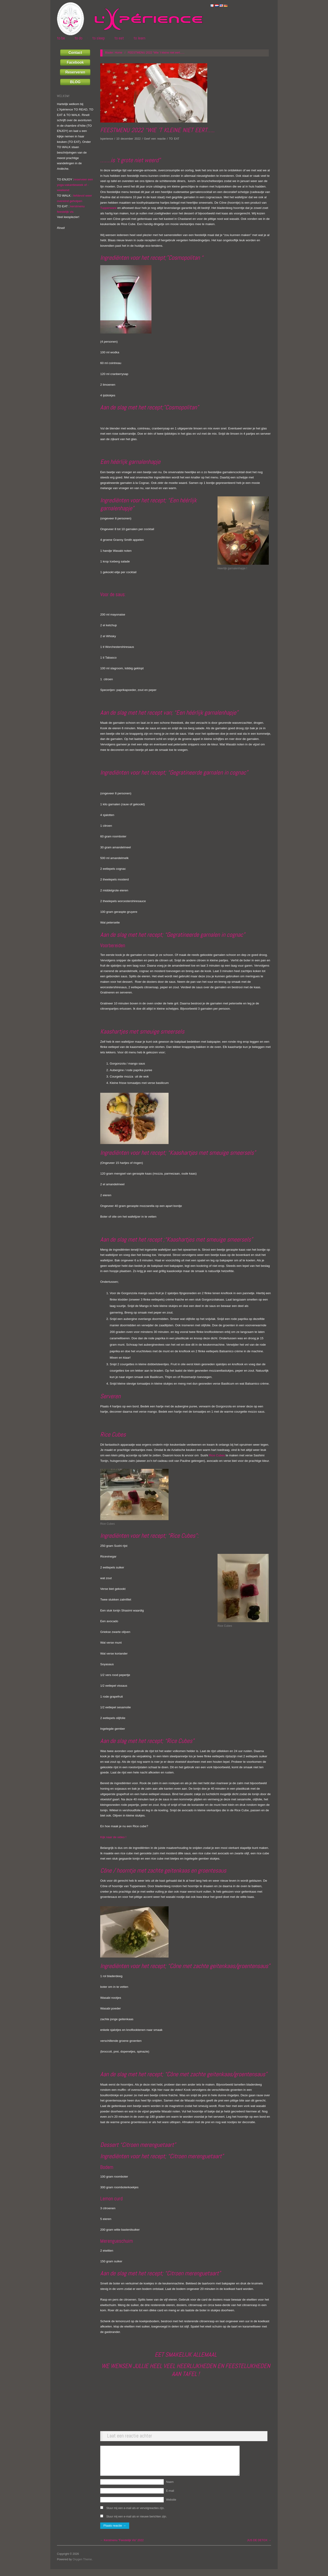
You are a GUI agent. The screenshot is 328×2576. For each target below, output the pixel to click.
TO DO (78, 38)
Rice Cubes (217, 1455)
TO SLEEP (98, 38)
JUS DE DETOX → (259, 2547)
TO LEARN (139, 38)
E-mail (170, 2497)
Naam (170, 2488)
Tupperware (108, 208)
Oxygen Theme (82, 2566)
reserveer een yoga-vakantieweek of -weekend (75, 185)
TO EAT (119, 38)
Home (118, 52)
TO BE (61, 38)
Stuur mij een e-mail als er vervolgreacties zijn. (135, 2515)
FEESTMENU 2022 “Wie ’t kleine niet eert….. (157, 130)
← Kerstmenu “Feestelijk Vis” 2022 (122, 2547)
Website (171, 2506)
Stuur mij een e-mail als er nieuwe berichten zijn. (136, 2523)
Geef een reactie (155, 138)
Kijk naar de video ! (113, 1837)
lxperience (106, 138)
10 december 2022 (128, 138)
